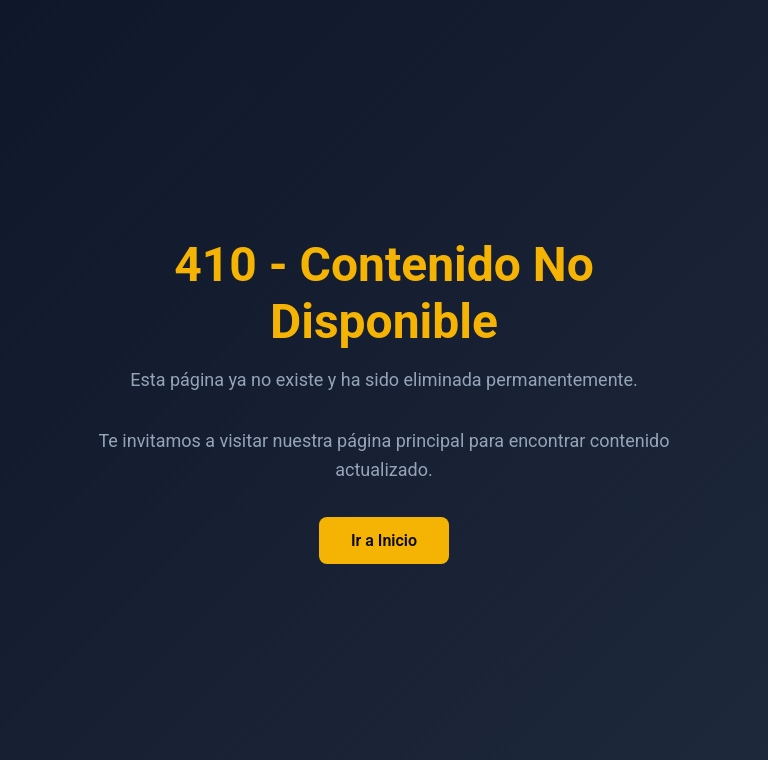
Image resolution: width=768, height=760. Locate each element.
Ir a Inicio (384, 540)
